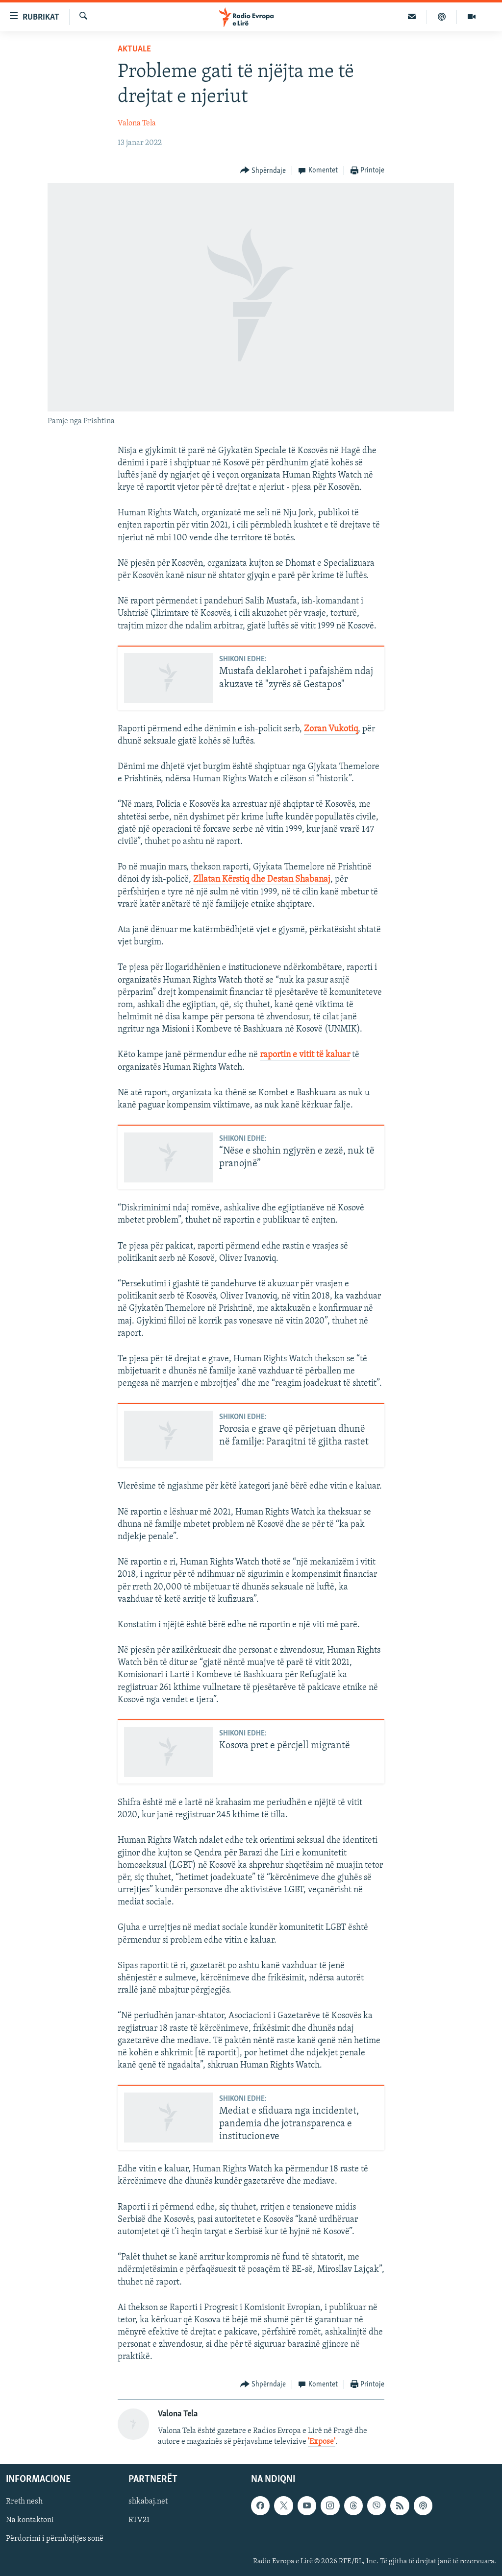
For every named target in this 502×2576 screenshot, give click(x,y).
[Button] (263, 170)
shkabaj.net (148, 2501)
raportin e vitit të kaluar (305, 1054)
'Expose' (321, 2442)
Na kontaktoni (30, 2521)
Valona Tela (137, 123)
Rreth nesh (24, 2501)
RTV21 (139, 2521)
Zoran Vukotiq (331, 729)
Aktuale (134, 49)
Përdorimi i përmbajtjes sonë (54, 2539)
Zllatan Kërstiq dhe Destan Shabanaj (261, 879)
